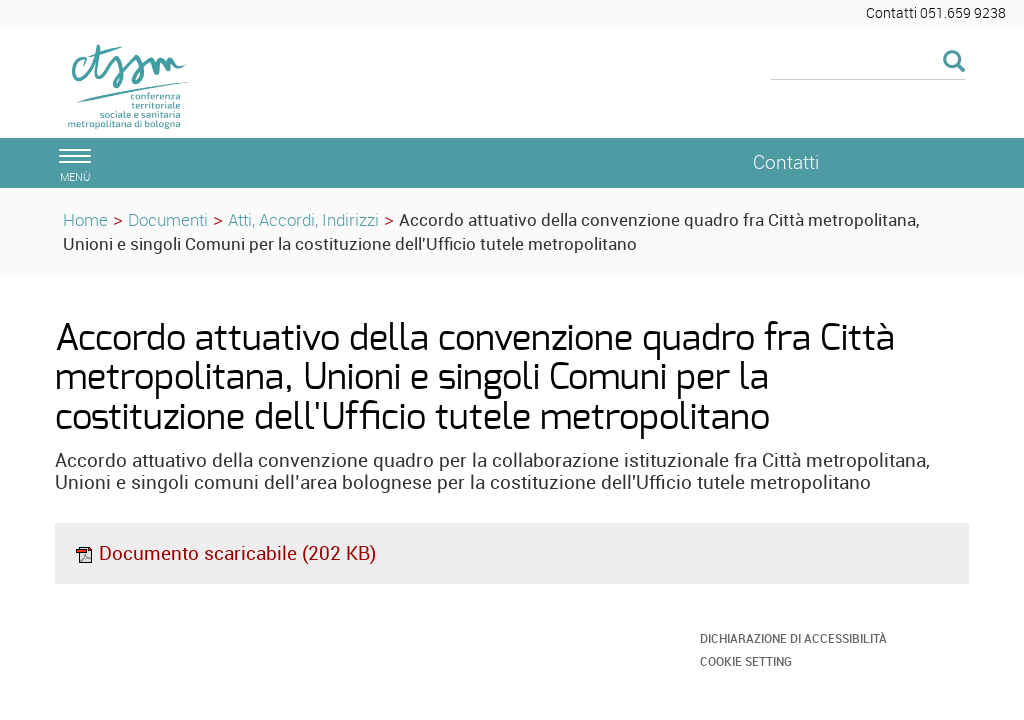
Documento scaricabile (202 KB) (225, 553)
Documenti (168, 219)
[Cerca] (868, 63)
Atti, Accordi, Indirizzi (303, 219)
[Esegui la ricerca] (954, 62)
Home (85, 219)
